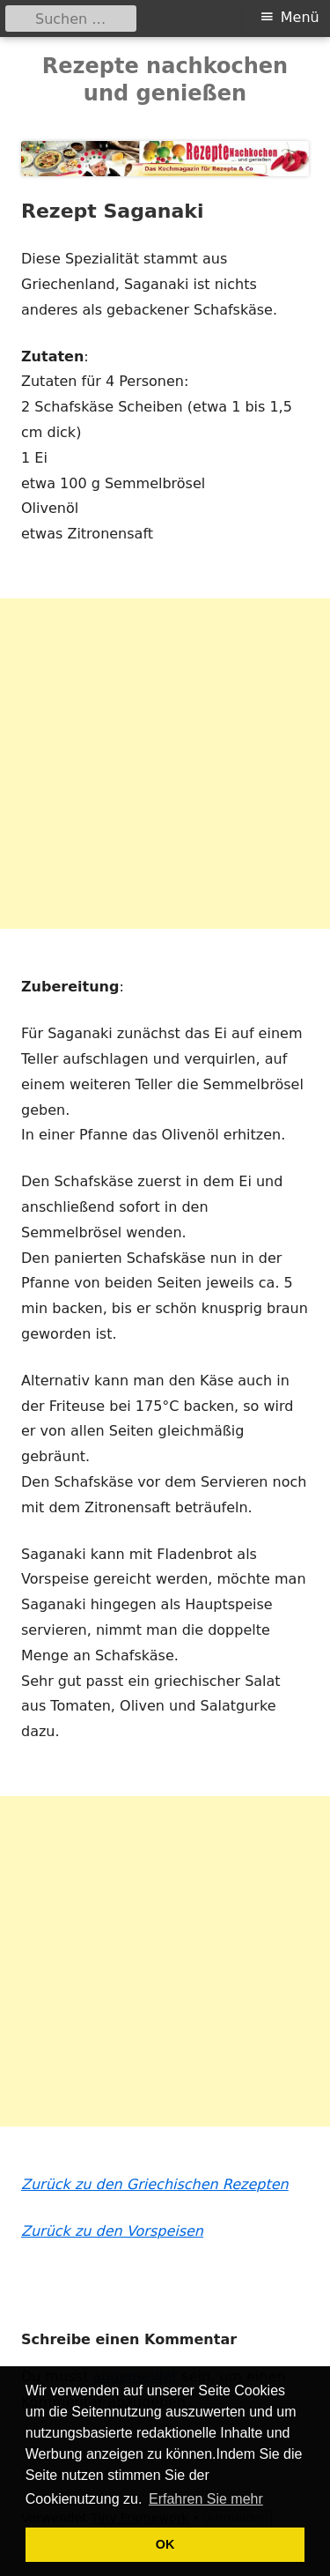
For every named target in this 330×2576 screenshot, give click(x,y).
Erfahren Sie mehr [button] (206, 2498)
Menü (300, 17)
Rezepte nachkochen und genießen (165, 80)
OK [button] (165, 2544)
